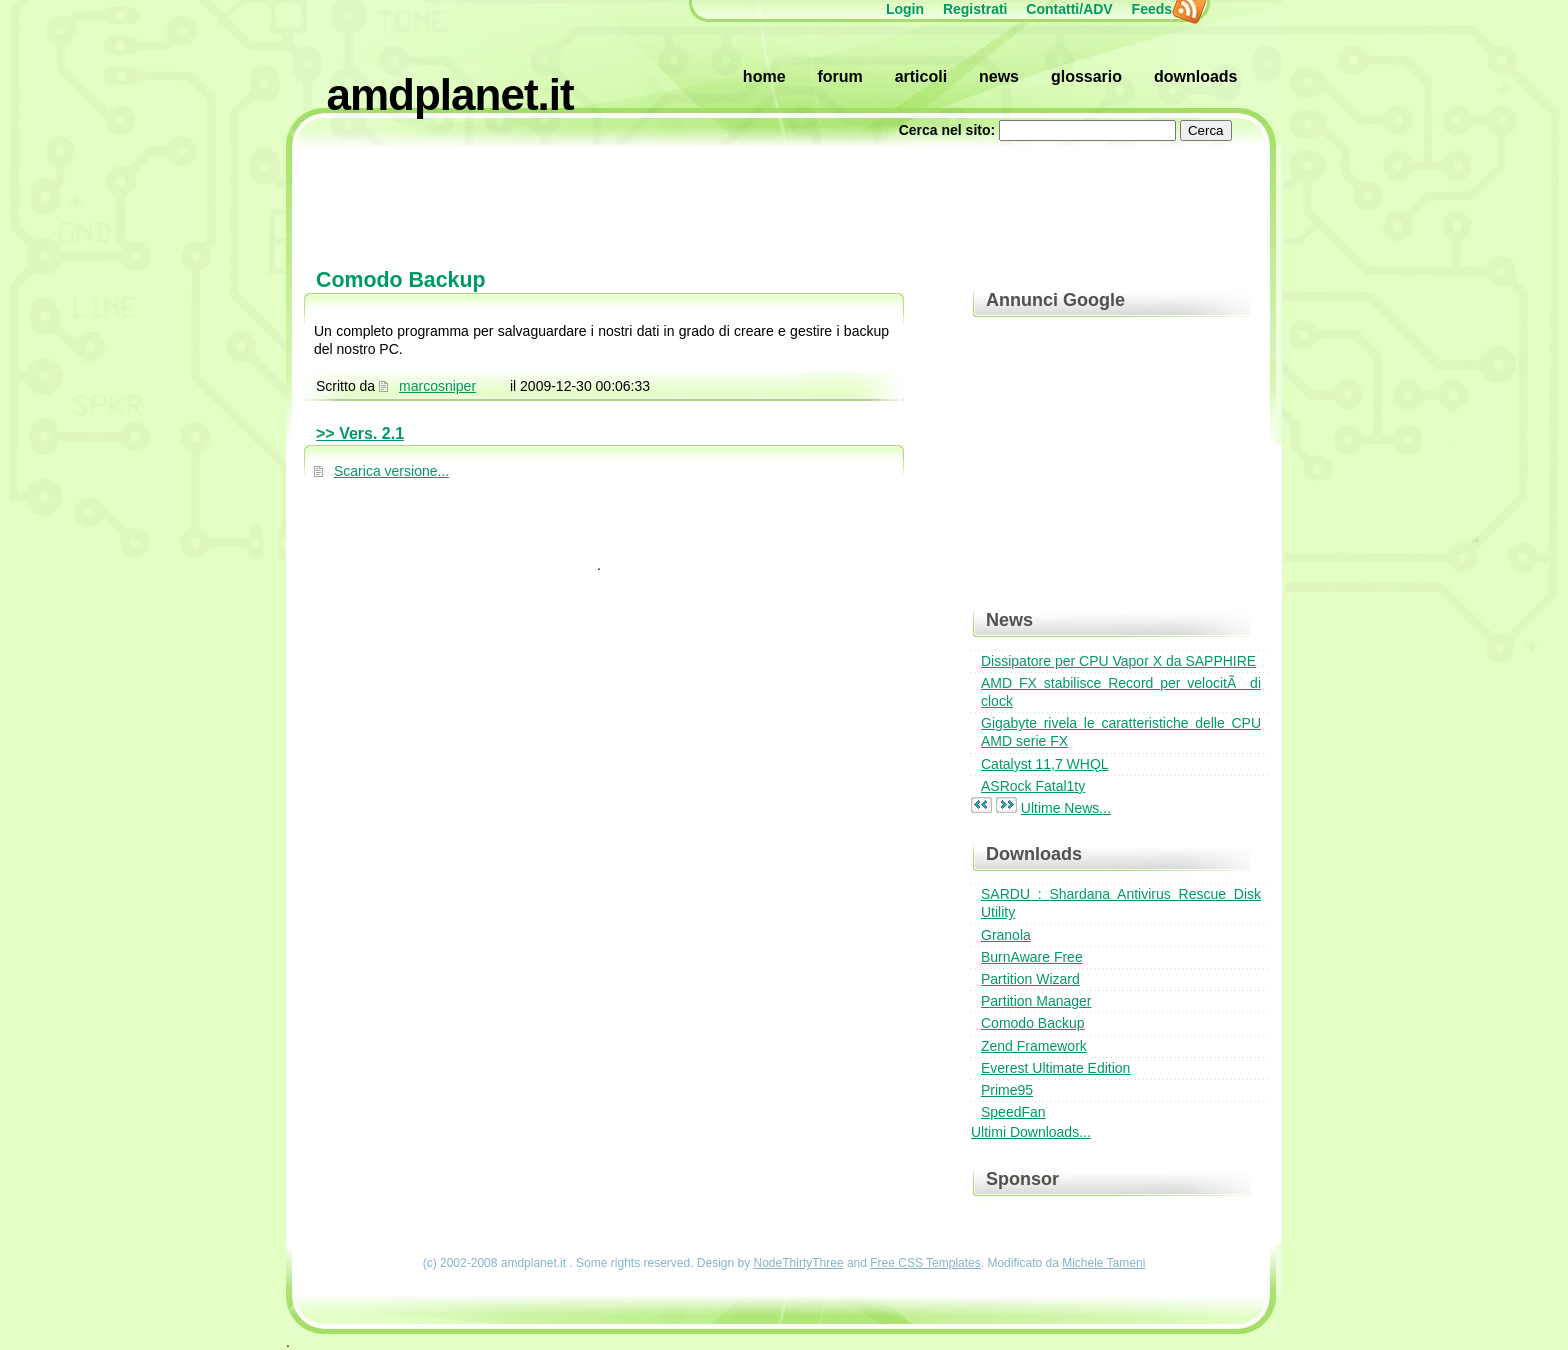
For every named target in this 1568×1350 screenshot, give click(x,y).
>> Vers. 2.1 (360, 433)
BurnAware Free (1032, 957)
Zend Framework (1034, 1046)
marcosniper (437, 386)
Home (764, 76)
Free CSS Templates (925, 1263)
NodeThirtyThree (799, 1263)
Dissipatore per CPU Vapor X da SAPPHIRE (1118, 661)
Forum (839, 76)
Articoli (921, 76)
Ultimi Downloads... (1031, 1132)
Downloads (1196, 76)
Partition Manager (1036, 1001)
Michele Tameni (1103, 1263)
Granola (1006, 935)
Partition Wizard (1030, 979)
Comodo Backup (1033, 1023)
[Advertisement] (784, 195)
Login (905, 9)
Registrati (975, 9)
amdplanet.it (450, 94)
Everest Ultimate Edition (1055, 1068)
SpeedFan (1013, 1112)
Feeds (1162, 9)
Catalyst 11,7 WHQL (1045, 764)
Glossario (1086, 76)
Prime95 (1007, 1090)
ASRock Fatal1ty (1033, 786)
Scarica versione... (391, 471)
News (999, 76)
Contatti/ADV (1069, 9)
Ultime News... (1066, 808)
